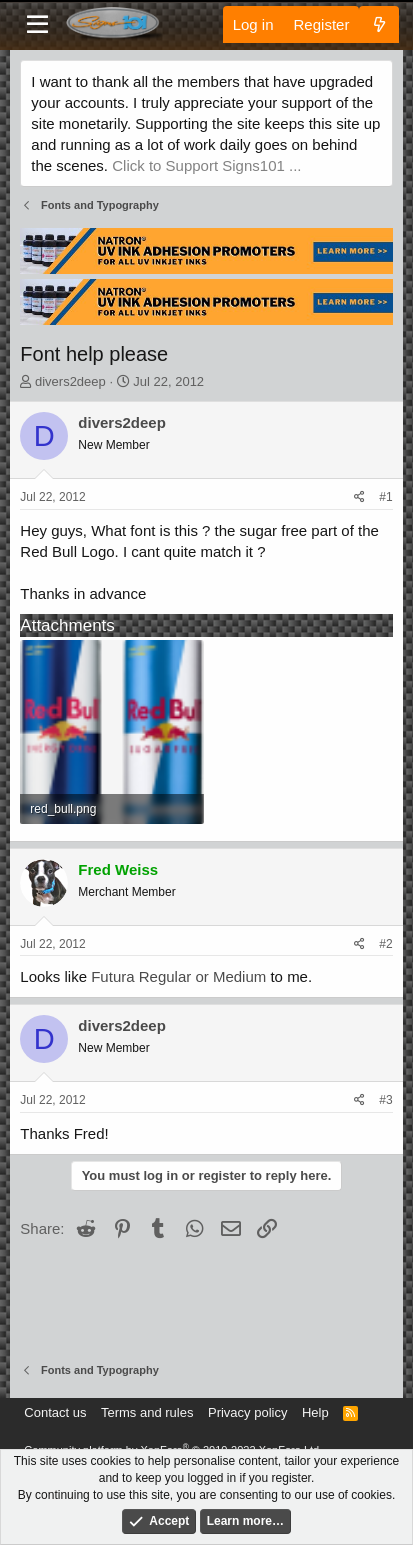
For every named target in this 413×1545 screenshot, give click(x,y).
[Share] (359, 497)
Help (315, 1412)
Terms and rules (147, 1412)
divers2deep (70, 381)
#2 (385, 944)
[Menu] (37, 25)
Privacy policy (247, 1412)
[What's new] (378, 24)
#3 (385, 1100)
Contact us (55, 1412)
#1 (385, 497)
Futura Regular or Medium (178, 976)
